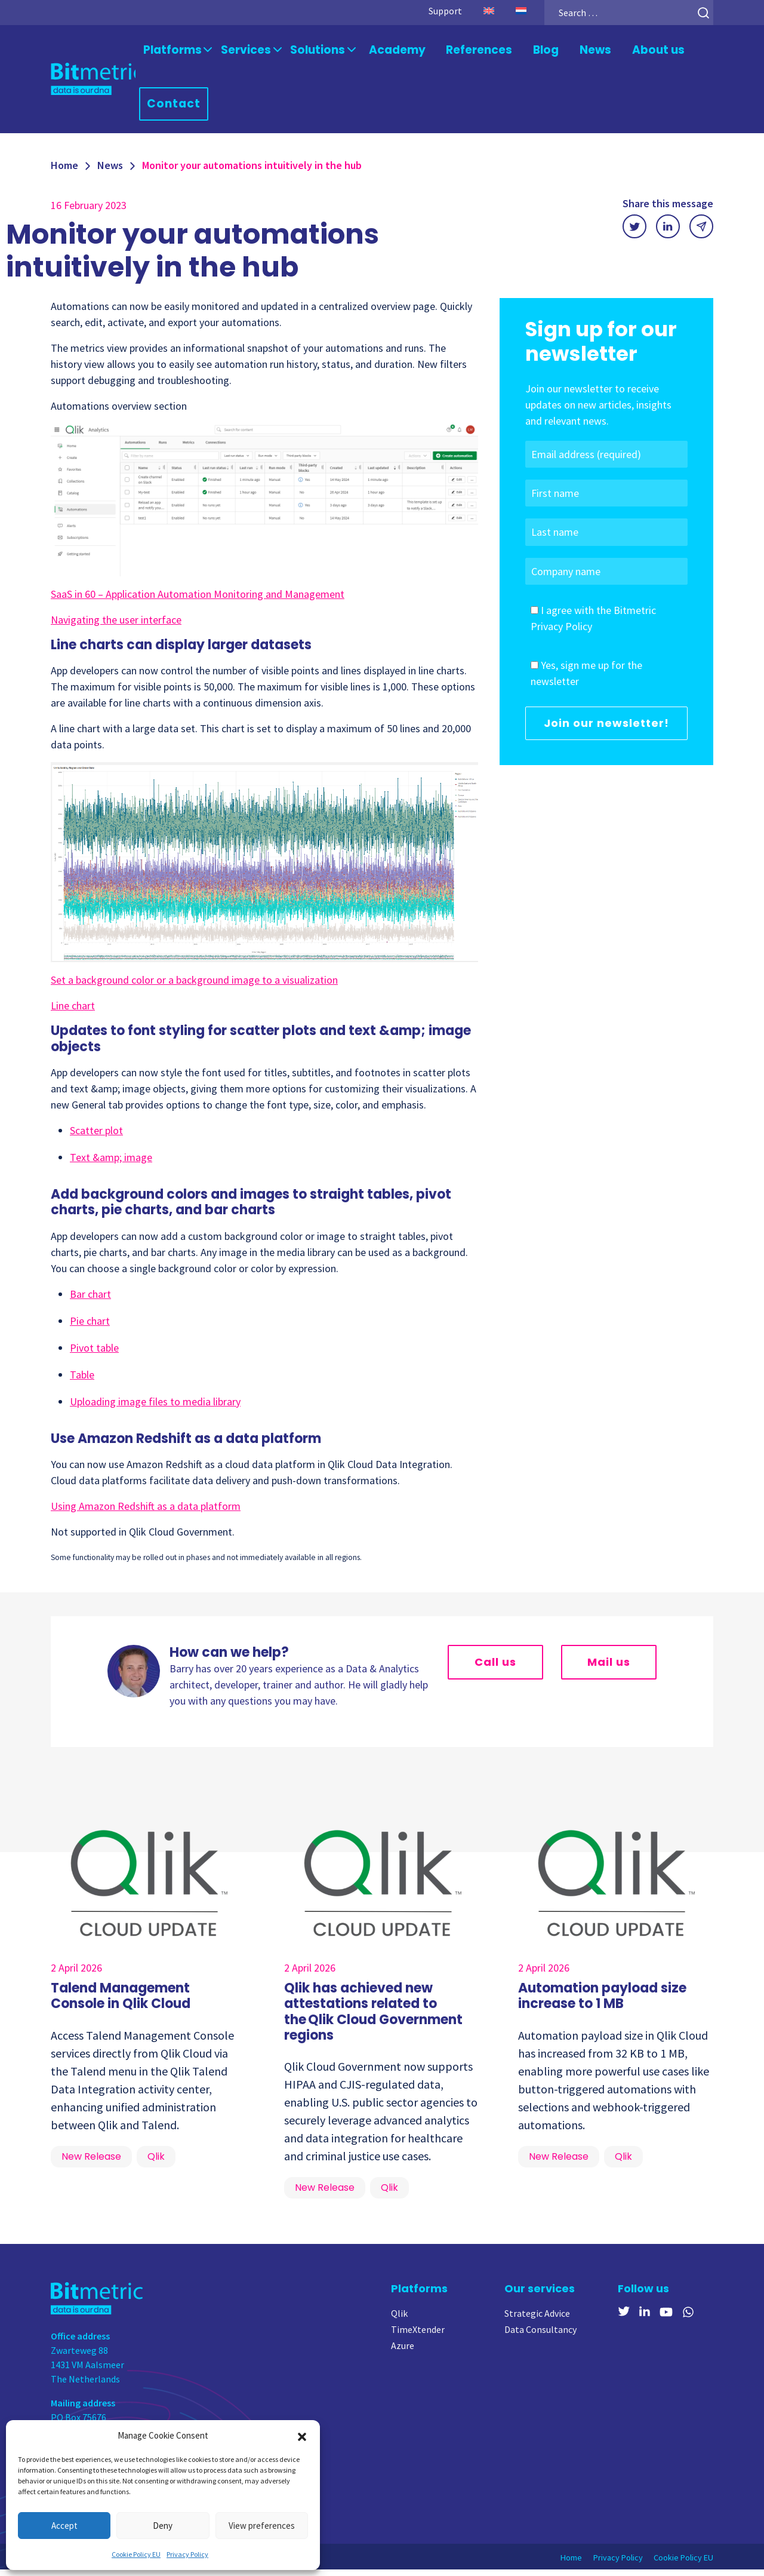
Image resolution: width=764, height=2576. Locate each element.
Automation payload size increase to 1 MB (602, 2002)
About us (635, 52)
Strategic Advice (537, 2319)
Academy (386, 52)
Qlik (399, 2319)
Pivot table (94, 1354)
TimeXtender (418, 2335)
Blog (526, 52)
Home (64, 171)
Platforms (173, 52)
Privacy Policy (187, 2554)
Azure (402, 2351)
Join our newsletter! (606, 729)
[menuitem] (474, 11)
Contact (177, 108)
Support (430, 11)
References (463, 52)
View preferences (262, 2525)
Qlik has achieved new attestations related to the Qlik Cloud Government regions (373, 2017)
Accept (64, 2525)
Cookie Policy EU (136, 2554)
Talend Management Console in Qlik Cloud (120, 2002)
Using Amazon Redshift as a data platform (146, 1512)
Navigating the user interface (116, 626)
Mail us (608, 1668)
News (575, 52)
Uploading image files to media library (155, 1407)
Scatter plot (96, 1136)
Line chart (73, 1012)
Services (242, 52)
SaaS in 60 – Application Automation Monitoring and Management (197, 600)
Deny (162, 2525)
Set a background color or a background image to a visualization (194, 986)
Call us (495, 1668)
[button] (302, 2436)
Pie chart (90, 1327)
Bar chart (90, 1300)
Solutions (310, 52)
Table (82, 1380)
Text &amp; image (111, 1163)
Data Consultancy (540, 2335)
